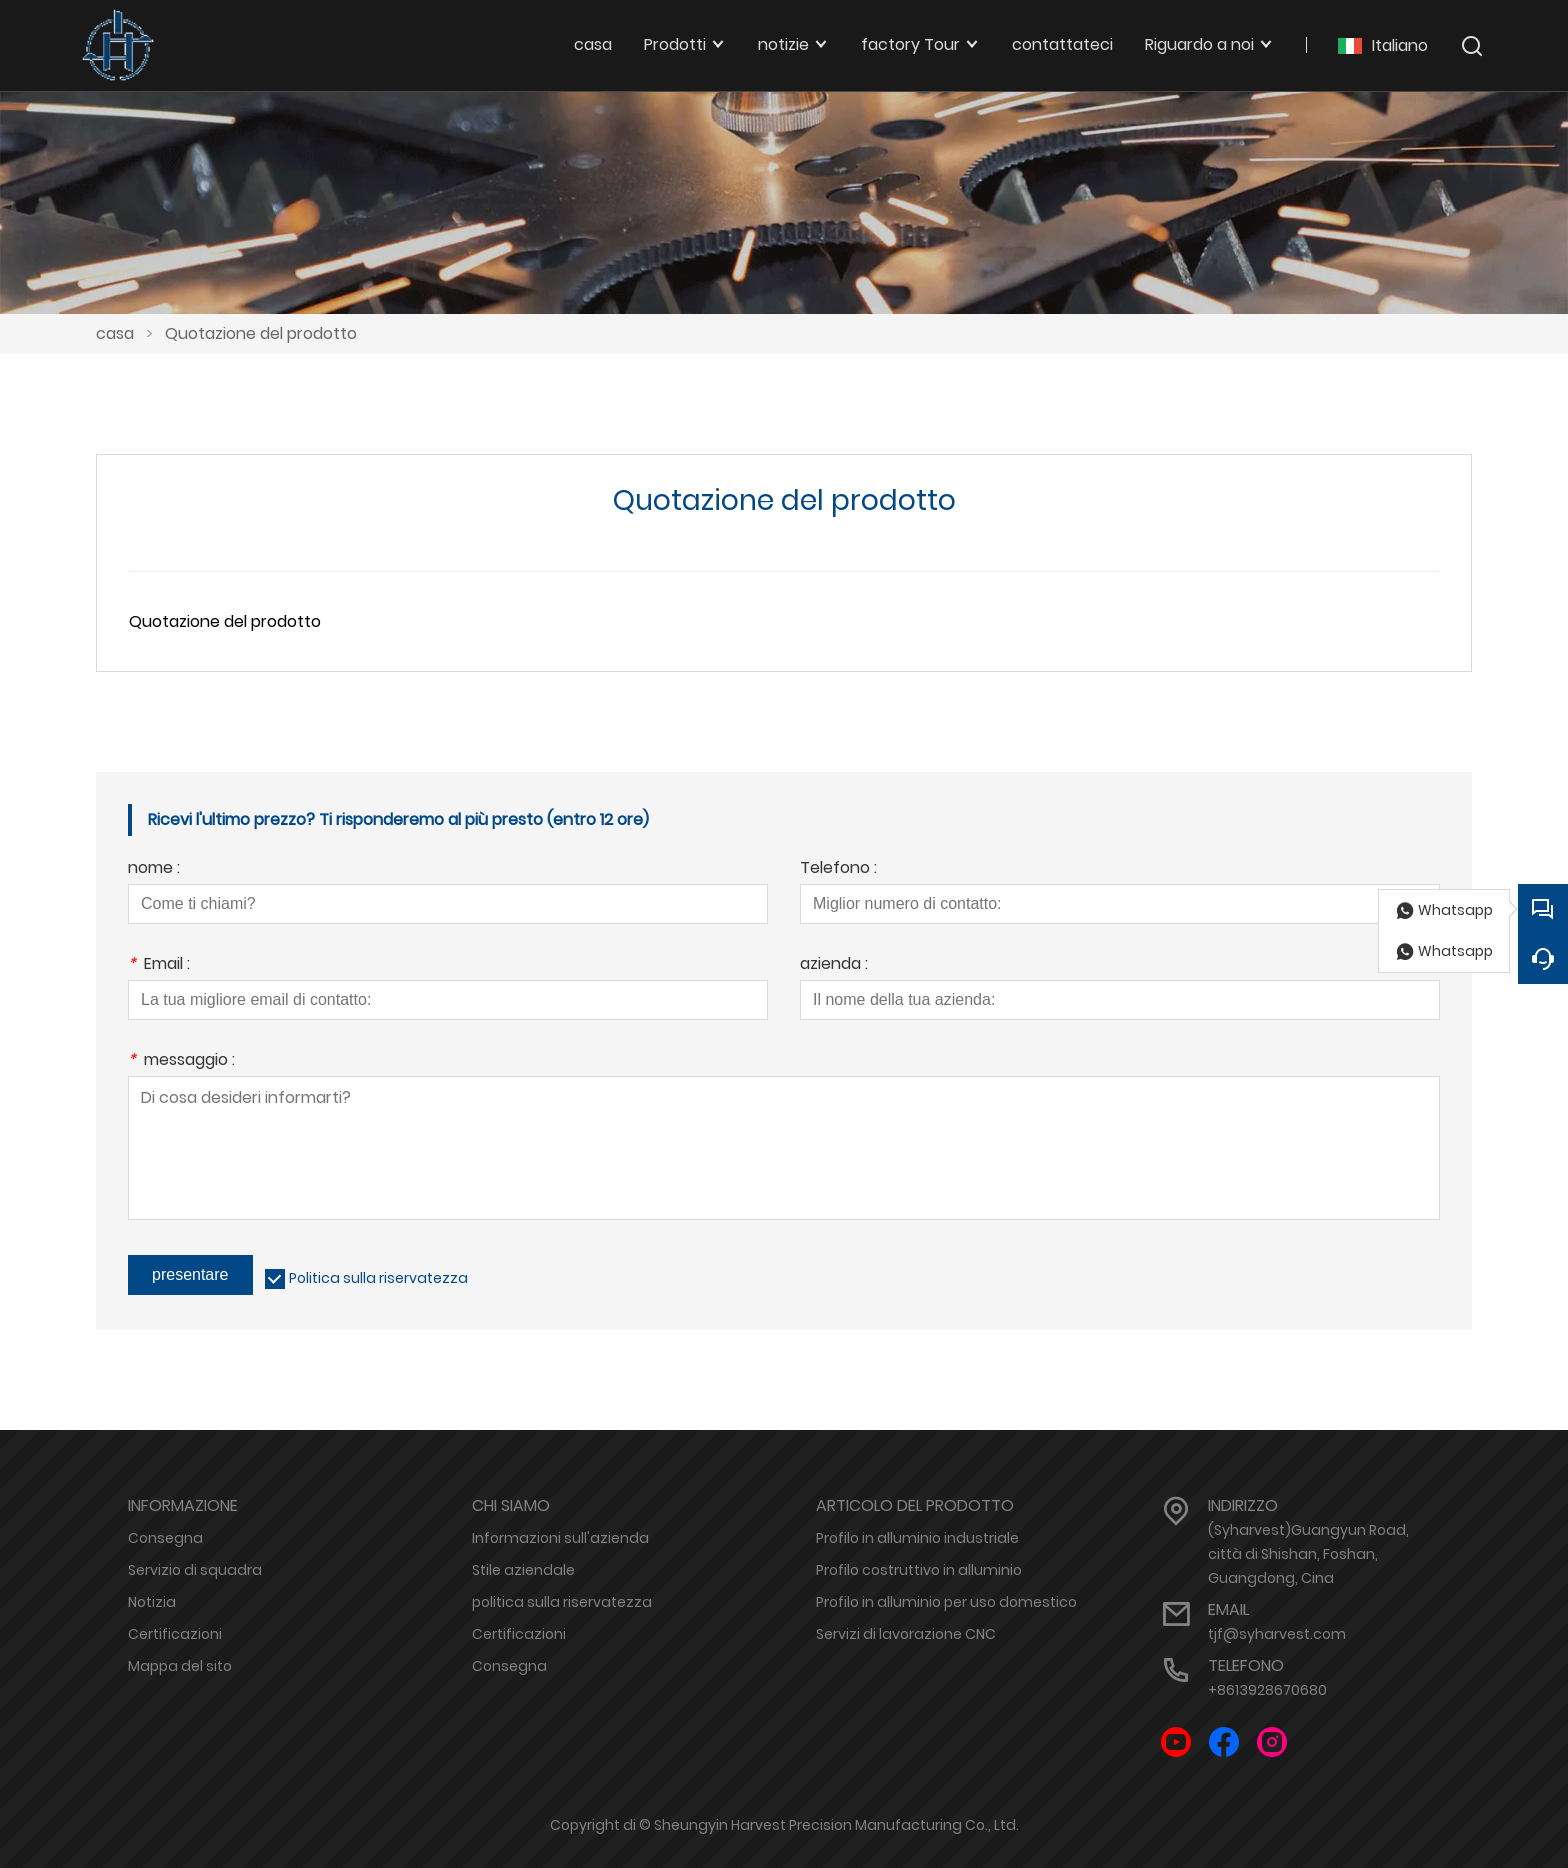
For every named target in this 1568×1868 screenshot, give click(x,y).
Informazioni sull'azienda (560, 1538)
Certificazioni (175, 1634)
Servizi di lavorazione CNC (906, 1634)
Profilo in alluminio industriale (917, 1538)
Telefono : (838, 869)
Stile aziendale (523, 1570)
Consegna (165, 1538)
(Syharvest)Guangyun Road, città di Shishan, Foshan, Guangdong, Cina (1308, 1554)
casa (115, 333)
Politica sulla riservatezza (378, 1278)
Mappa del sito (180, 1666)
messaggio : (181, 1061)
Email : (159, 965)
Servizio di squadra (195, 1570)
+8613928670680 (1267, 1690)
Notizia (152, 1602)
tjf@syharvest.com (1277, 1634)
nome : (154, 869)
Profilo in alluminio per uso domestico (946, 1602)
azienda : (834, 965)
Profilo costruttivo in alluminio (919, 1570)
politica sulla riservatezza (562, 1602)
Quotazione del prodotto (261, 333)
